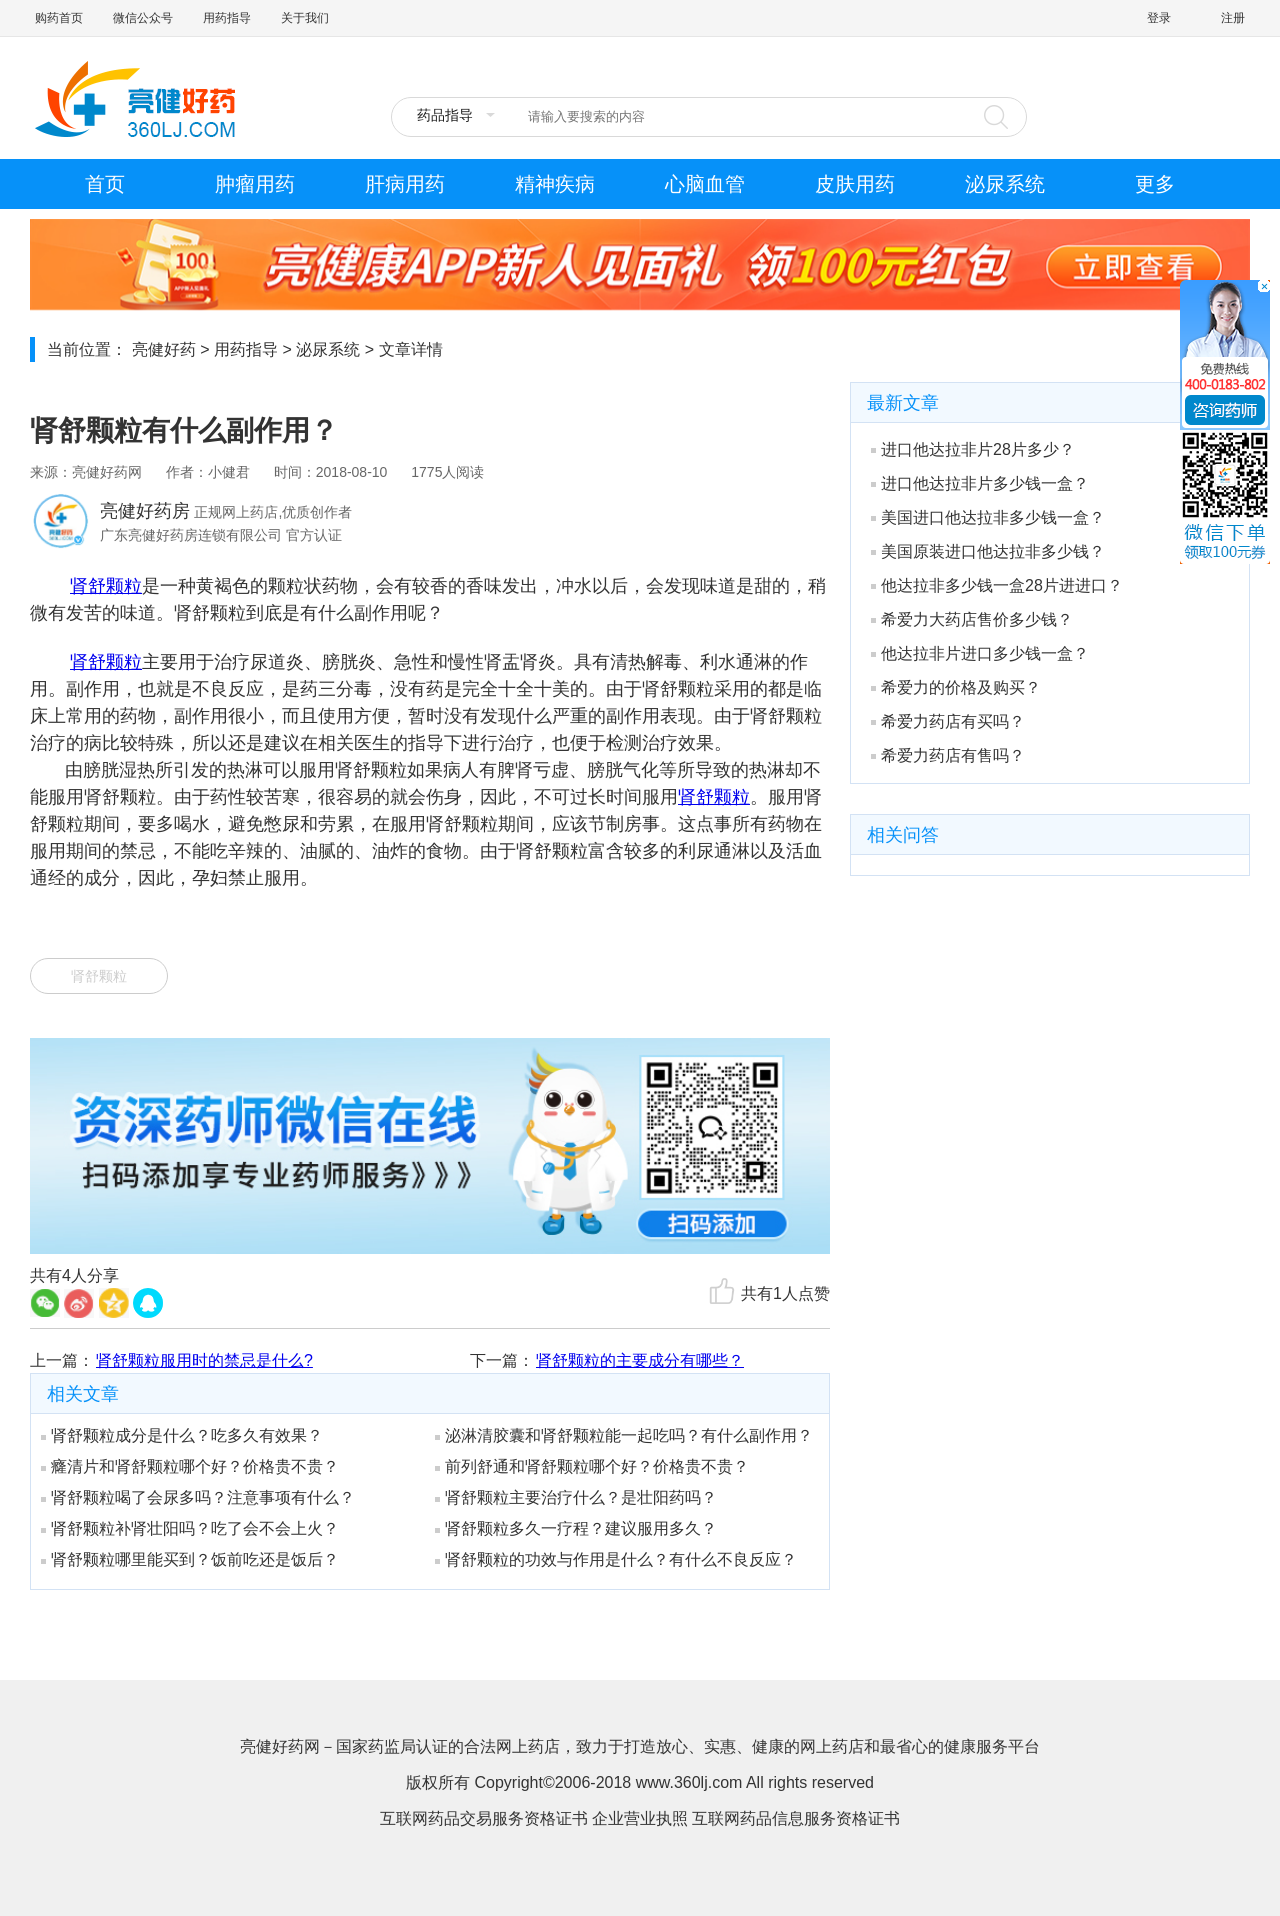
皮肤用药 (855, 184)
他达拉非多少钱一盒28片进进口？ (997, 585)
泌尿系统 (1005, 184)
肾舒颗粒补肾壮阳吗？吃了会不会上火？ (190, 1528)
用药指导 (227, 18)
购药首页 (59, 18)
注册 (1233, 18)
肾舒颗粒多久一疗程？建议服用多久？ (576, 1528)
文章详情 (411, 349)
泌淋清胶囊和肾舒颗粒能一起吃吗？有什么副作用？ (624, 1435)
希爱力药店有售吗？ (948, 755)
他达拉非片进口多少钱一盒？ (980, 653)
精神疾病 (555, 184)
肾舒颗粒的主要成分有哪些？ (640, 1360)
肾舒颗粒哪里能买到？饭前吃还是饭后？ (190, 1559)
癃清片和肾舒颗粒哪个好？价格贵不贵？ (190, 1466)
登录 (1159, 18)
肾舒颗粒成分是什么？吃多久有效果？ (182, 1435)
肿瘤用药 (255, 184)
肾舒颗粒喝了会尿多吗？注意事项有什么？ (198, 1497)
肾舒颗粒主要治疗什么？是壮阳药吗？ (576, 1497)
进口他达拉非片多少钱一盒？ (980, 483)
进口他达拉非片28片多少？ (973, 449)
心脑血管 (705, 184)
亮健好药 (164, 349)
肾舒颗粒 (106, 586)
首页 (105, 184)
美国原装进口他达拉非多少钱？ (988, 551)
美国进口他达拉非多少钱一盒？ (988, 517)
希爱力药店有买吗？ (948, 721)
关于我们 (305, 18)
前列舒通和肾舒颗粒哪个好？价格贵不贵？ (592, 1466)
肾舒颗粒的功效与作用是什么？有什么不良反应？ (616, 1559)
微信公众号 (143, 18)
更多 (1155, 184)
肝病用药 (405, 184)
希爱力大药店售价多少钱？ (972, 619)
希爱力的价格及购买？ (956, 687)
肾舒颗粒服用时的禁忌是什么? (204, 1360)
